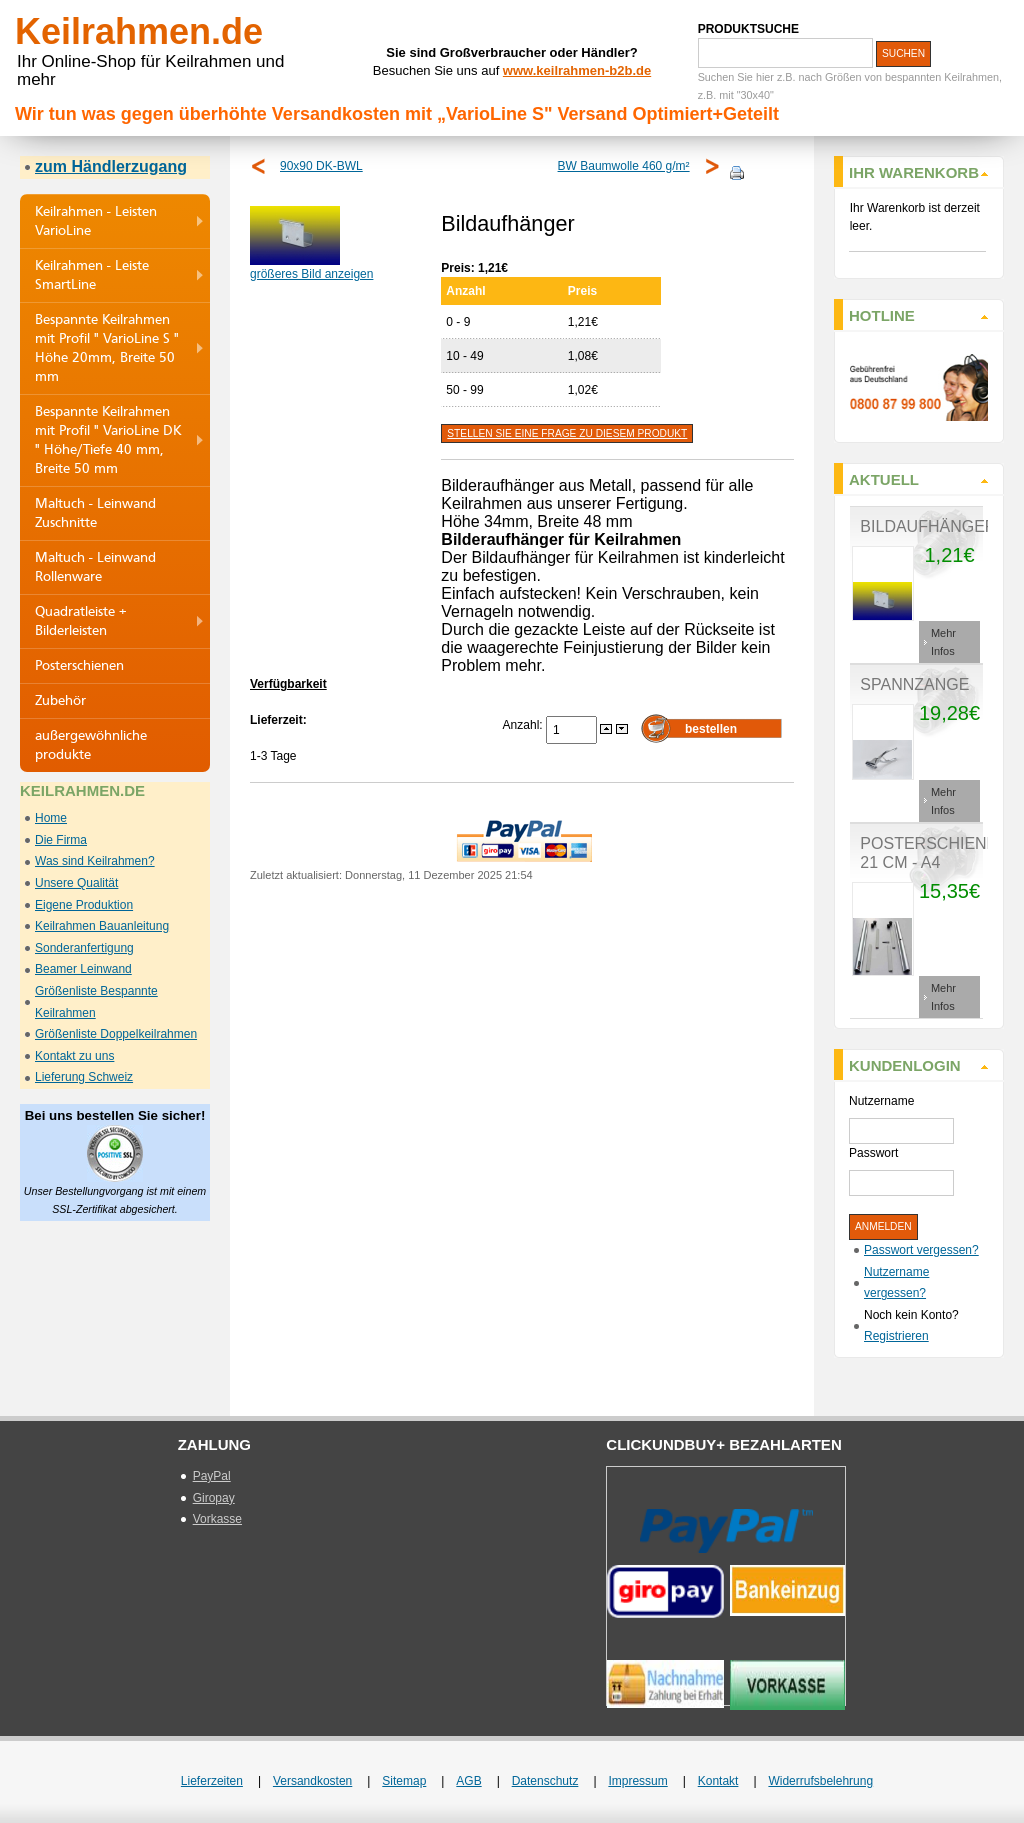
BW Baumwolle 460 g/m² (624, 166)
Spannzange (914, 684)
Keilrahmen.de (139, 31)
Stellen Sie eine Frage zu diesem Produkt (567, 433)
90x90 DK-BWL (321, 166)
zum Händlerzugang (111, 166)
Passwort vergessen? (921, 1250)
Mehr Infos (943, 642)
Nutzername (881, 1101)
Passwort (873, 1153)
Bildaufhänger (928, 526)
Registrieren (896, 1336)
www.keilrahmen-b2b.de (577, 70)
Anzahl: (524, 725)
